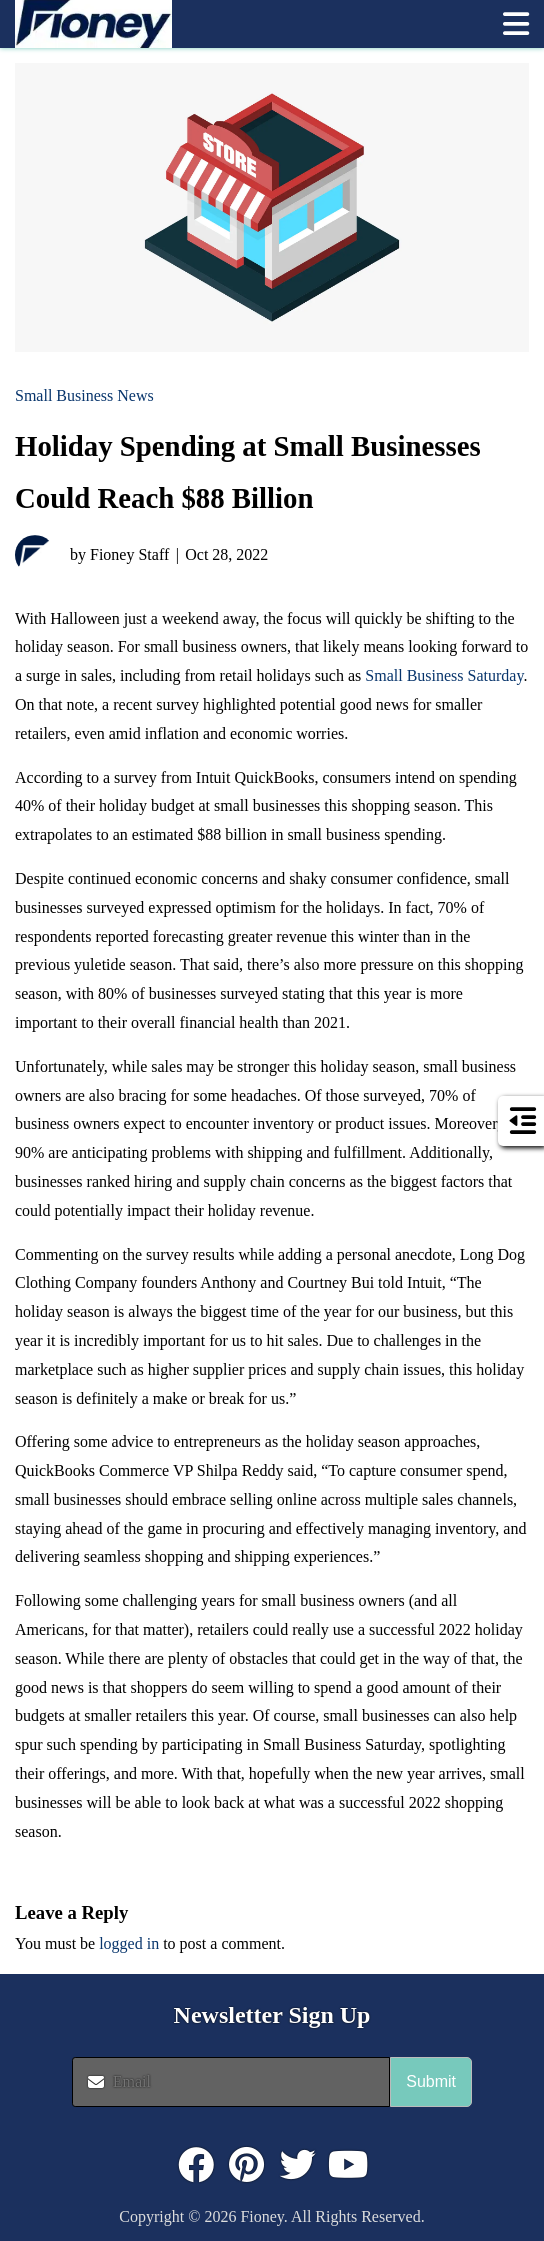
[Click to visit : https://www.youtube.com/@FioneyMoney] (349, 2165)
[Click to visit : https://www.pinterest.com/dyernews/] (247, 2165)
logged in (129, 1943)
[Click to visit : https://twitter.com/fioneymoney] (298, 2165)
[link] (249, 24)
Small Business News (84, 395)
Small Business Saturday (444, 675)
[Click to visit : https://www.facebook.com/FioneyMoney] (196, 2165)
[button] (516, 24)
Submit (431, 2081)
